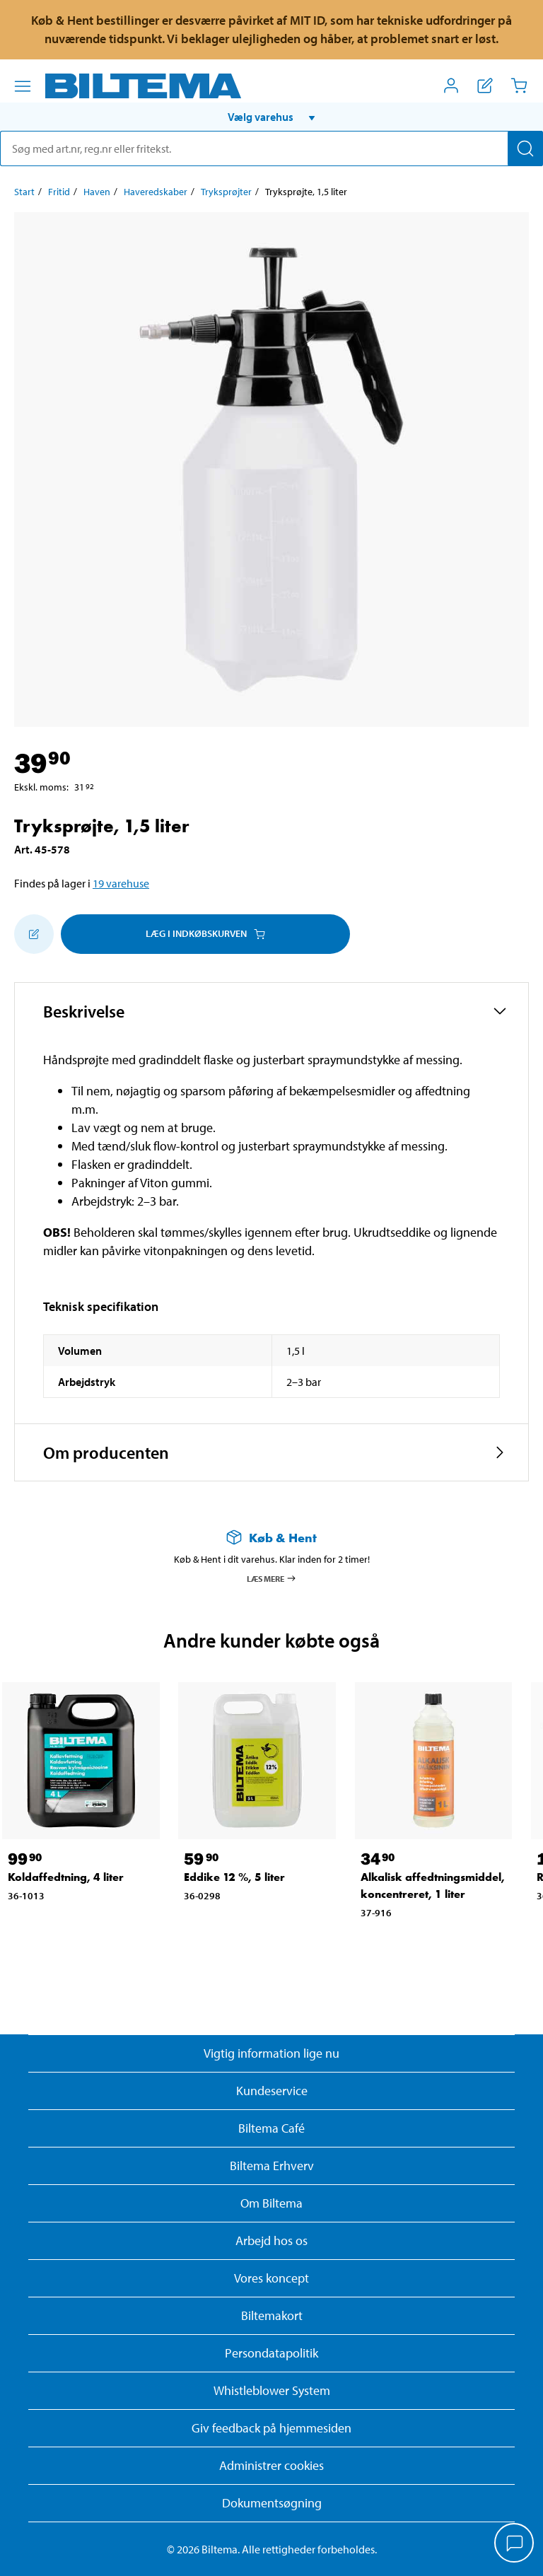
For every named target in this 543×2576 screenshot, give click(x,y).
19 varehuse (121, 883)
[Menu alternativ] (22, 86)
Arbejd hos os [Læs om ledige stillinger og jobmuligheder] (271, 2240)
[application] (514, 2544)
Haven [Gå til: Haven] (96, 191)
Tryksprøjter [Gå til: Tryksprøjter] (226, 191)
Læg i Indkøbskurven (205, 933)
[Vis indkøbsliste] (485, 86)
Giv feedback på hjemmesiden (271, 2428)
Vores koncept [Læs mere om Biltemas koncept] (271, 2278)
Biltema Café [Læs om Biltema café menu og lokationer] (271, 2128)
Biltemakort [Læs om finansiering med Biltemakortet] (272, 2315)
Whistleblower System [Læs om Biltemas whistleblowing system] (272, 2390)
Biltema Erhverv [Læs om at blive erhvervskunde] (272, 2165)
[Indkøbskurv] (519, 86)
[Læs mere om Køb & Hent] (271, 1537)
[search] (271, 148)
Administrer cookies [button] (271, 2465)
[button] (271, 117)
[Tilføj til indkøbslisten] (34, 934)
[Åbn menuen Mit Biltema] (451, 86)
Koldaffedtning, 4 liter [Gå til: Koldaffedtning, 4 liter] (66, 1877)
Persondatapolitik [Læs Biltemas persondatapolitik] (271, 2353)
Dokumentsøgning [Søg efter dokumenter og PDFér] (272, 2503)
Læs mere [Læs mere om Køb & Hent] (272, 1578)
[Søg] (525, 148)
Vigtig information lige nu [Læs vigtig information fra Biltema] (271, 2053)
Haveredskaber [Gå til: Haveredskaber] (155, 191)
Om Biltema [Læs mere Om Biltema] (271, 2203)
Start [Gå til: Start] (24, 191)
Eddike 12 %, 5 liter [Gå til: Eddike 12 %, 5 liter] (234, 1877)
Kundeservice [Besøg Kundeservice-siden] (272, 2090)
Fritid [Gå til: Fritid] (59, 191)
